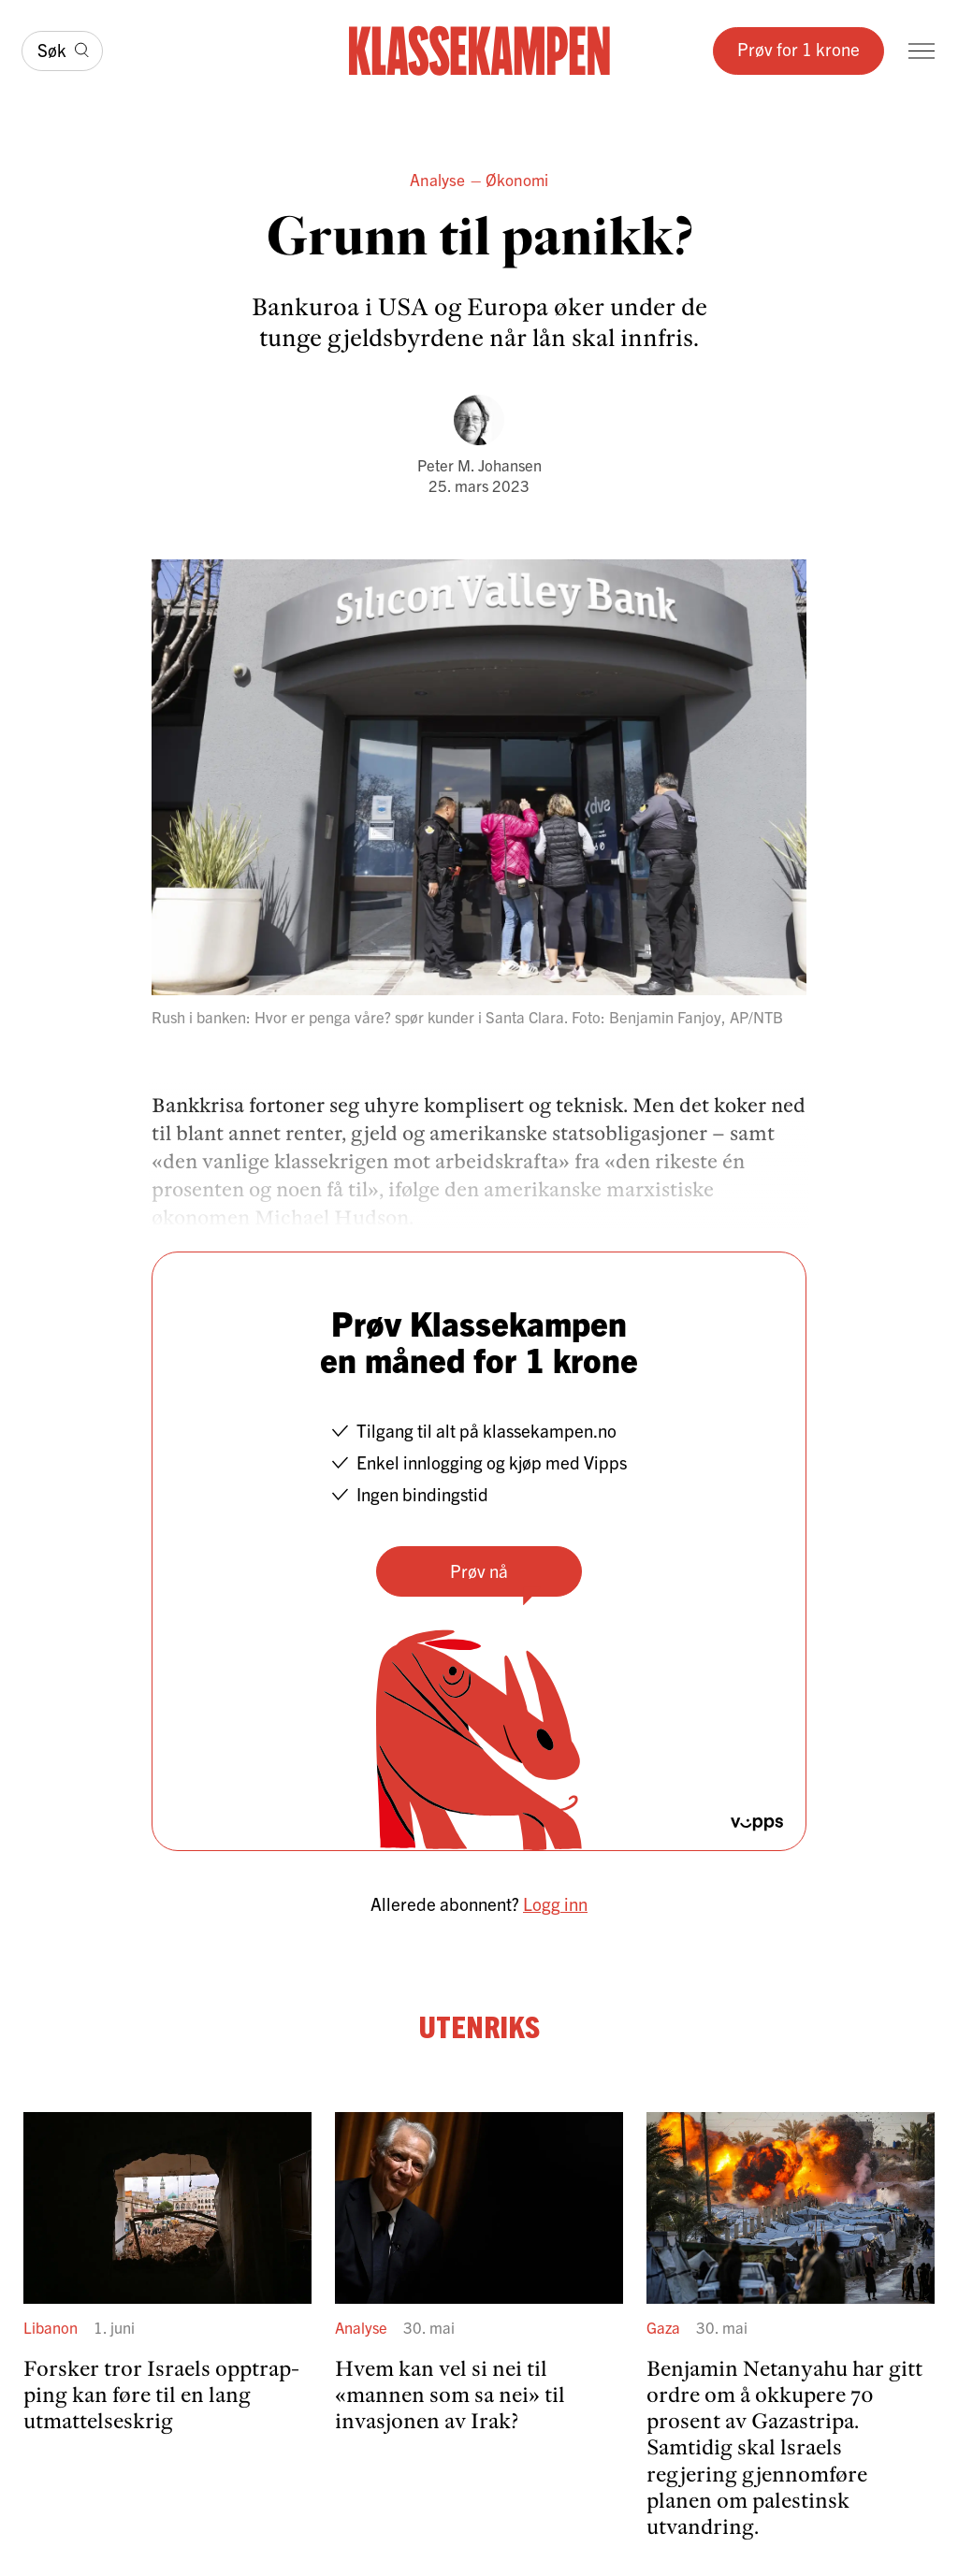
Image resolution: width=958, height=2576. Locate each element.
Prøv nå (479, 1570)
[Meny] (921, 51)
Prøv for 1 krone (798, 48)
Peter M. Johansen (479, 464)
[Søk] (62, 51)
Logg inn (555, 1903)
